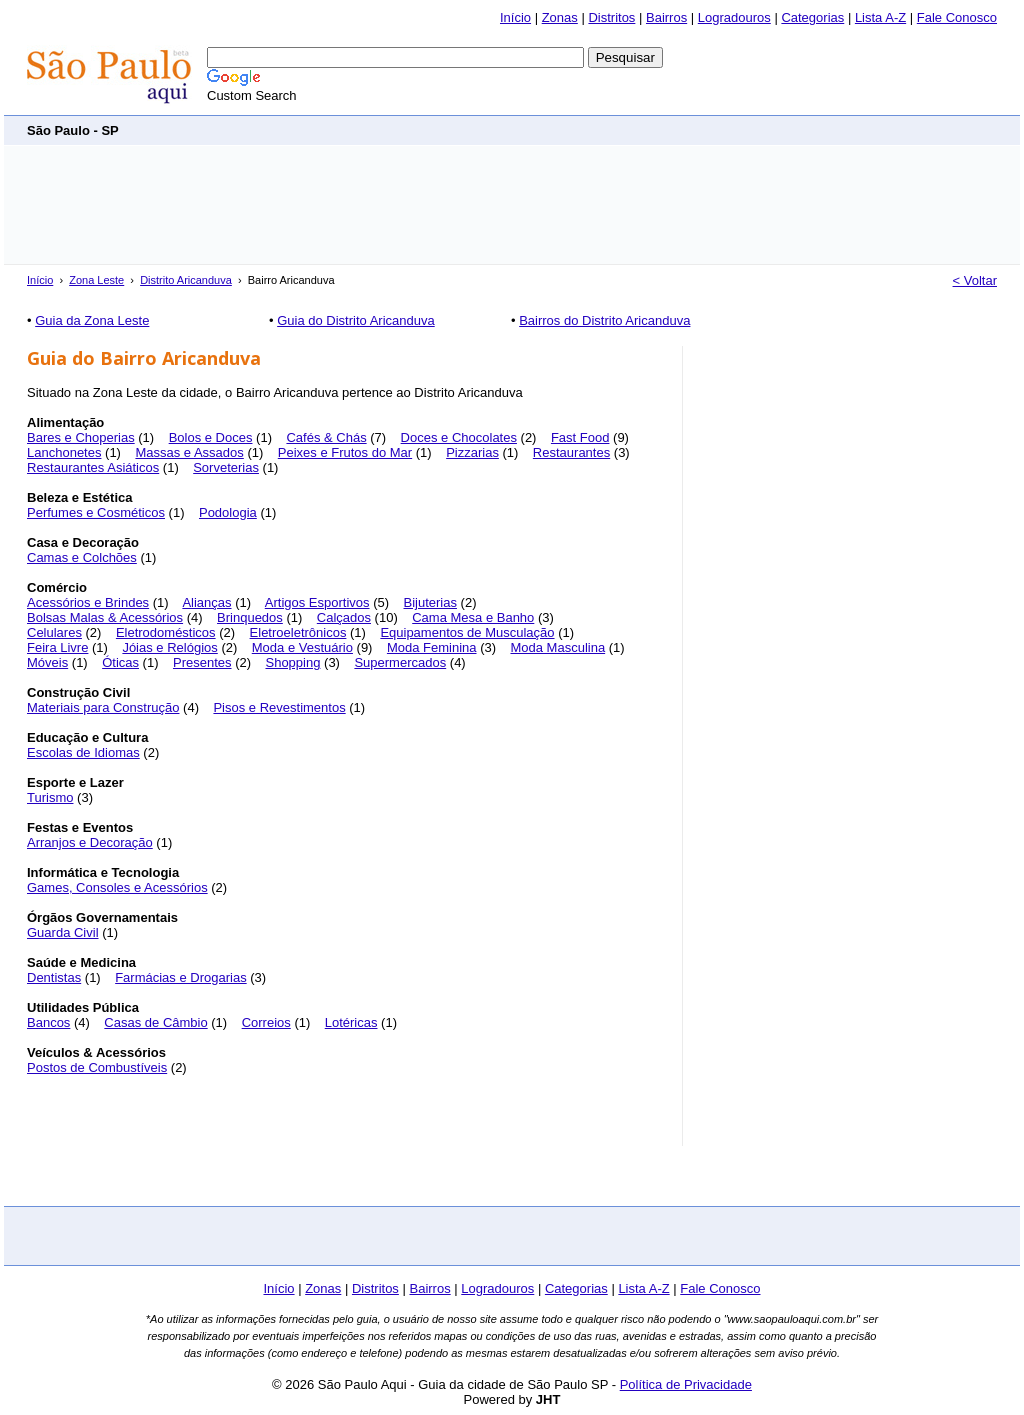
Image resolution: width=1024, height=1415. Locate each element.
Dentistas (54, 977)
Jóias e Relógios (169, 647)
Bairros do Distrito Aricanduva (604, 320)
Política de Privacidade (686, 1384)
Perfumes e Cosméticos (96, 512)
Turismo (50, 797)
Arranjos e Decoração (90, 842)
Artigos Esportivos (317, 602)
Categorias (812, 17)
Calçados (344, 617)
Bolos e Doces (211, 437)
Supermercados (400, 662)
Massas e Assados (189, 452)
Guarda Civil (63, 932)
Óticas (120, 662)
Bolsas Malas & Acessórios (105, 617)
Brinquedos (250, 617)
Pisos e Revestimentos (279, 707)
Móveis (47, 662)
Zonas (560, 17)
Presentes (202, 662)
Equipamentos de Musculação (467, 632)
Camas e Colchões (82, 557)
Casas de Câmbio (155, 1022)
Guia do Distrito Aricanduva (356, 320)
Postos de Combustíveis (97, 1067)
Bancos (48, 1022)
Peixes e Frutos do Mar (345, 452)
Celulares (54, 632)
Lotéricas (351, 1022)
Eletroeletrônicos (298, 632)
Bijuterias (430, 602)
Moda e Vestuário (302, 647)
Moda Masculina (557, 647)
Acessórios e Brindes (88, 602)
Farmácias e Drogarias (181, 977)
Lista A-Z (880, 17)
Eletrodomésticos (166, 632)
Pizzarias (472, 452)
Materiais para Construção (103, 707)
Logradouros (734, 17)
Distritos (611, 17)
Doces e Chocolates (459, 437)
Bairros (666, 17)
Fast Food (580, 437)
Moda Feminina (432, 647)
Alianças (206, 602)
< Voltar (975, 280)
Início (515, 17)
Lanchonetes (64, 452)
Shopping (292, 662)
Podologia (228, 512)
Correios (266, 1022)
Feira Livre (57, 647)
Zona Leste (96, 280)
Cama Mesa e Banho (473, 617)
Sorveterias (226, 467)
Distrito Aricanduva (186, 280)
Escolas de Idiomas (83, 752)
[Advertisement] (633, 129)
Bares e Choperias (81, 437)
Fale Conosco (957, 17)
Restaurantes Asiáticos (93, 467)
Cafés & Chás (326, 437)
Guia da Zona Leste (92, 320)
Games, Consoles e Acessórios (117, 887)
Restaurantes (571, 452)
